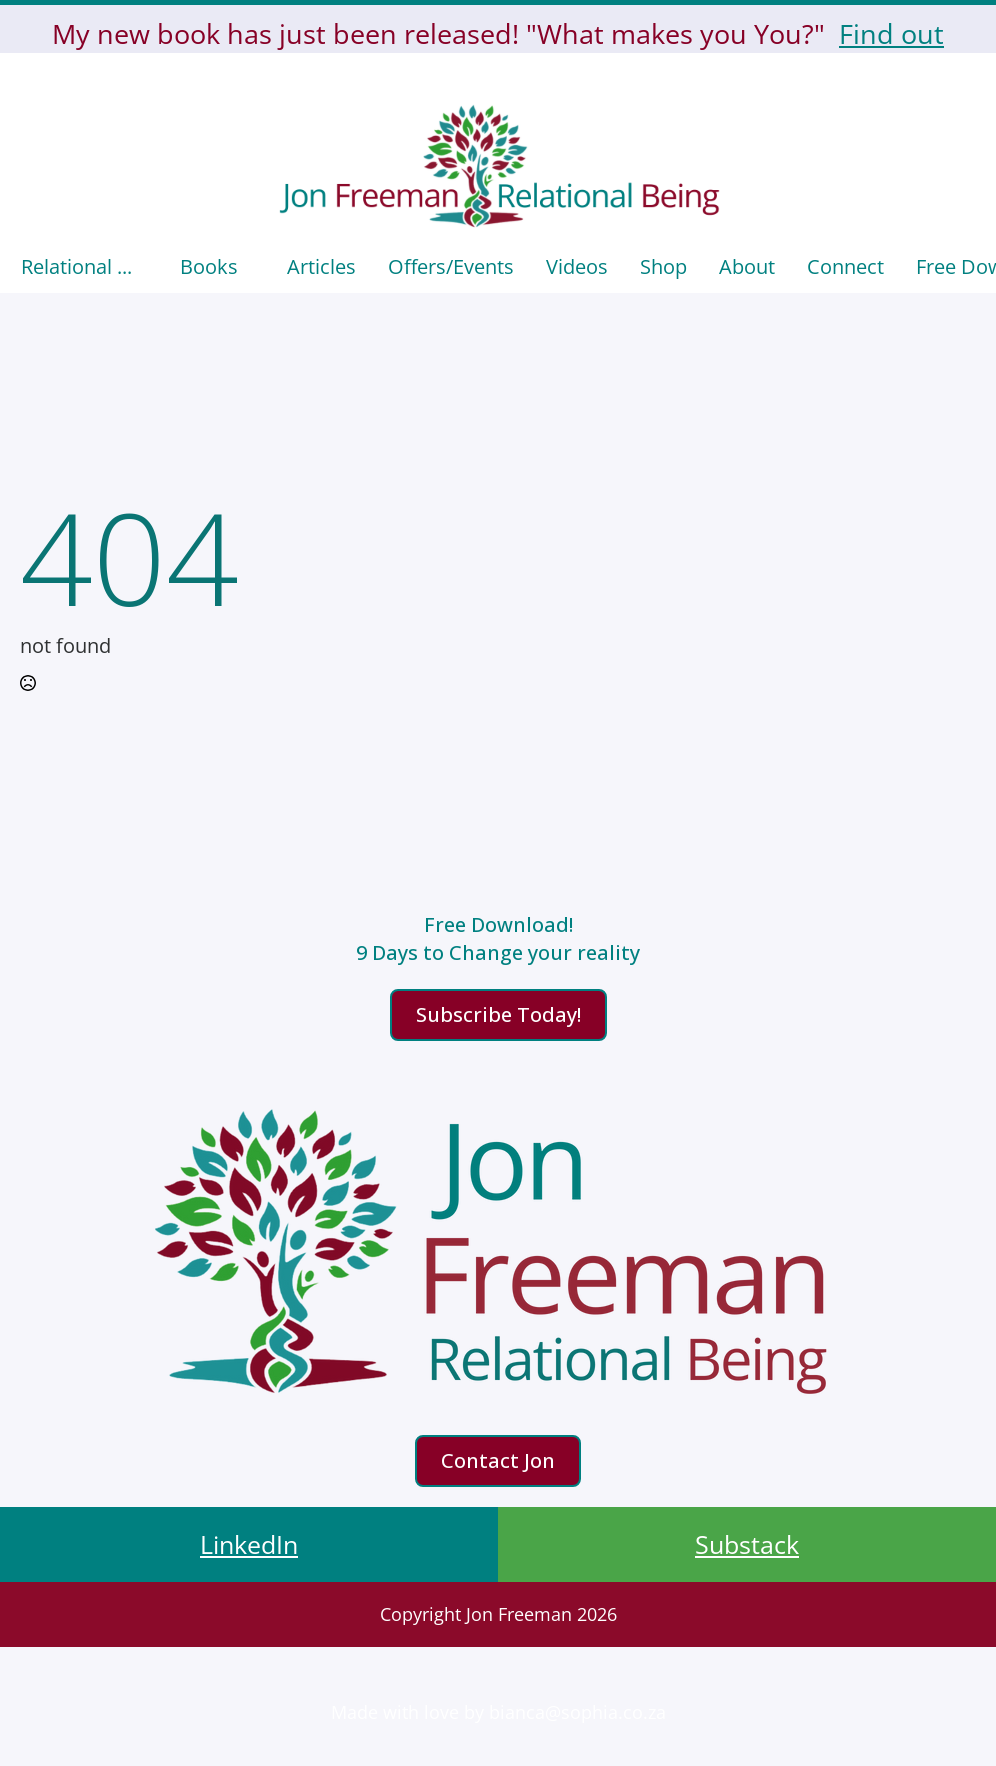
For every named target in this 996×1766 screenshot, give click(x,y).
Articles (321, 266)
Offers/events (451, 266)
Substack (747, 1544)
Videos (577, 266)
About (747, 266)
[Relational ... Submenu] (148, 267)
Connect (845, 266)
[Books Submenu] (254, 267)
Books (209, 266)
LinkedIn (249, 1544)
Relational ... (76, 266)
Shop (663, 266)
